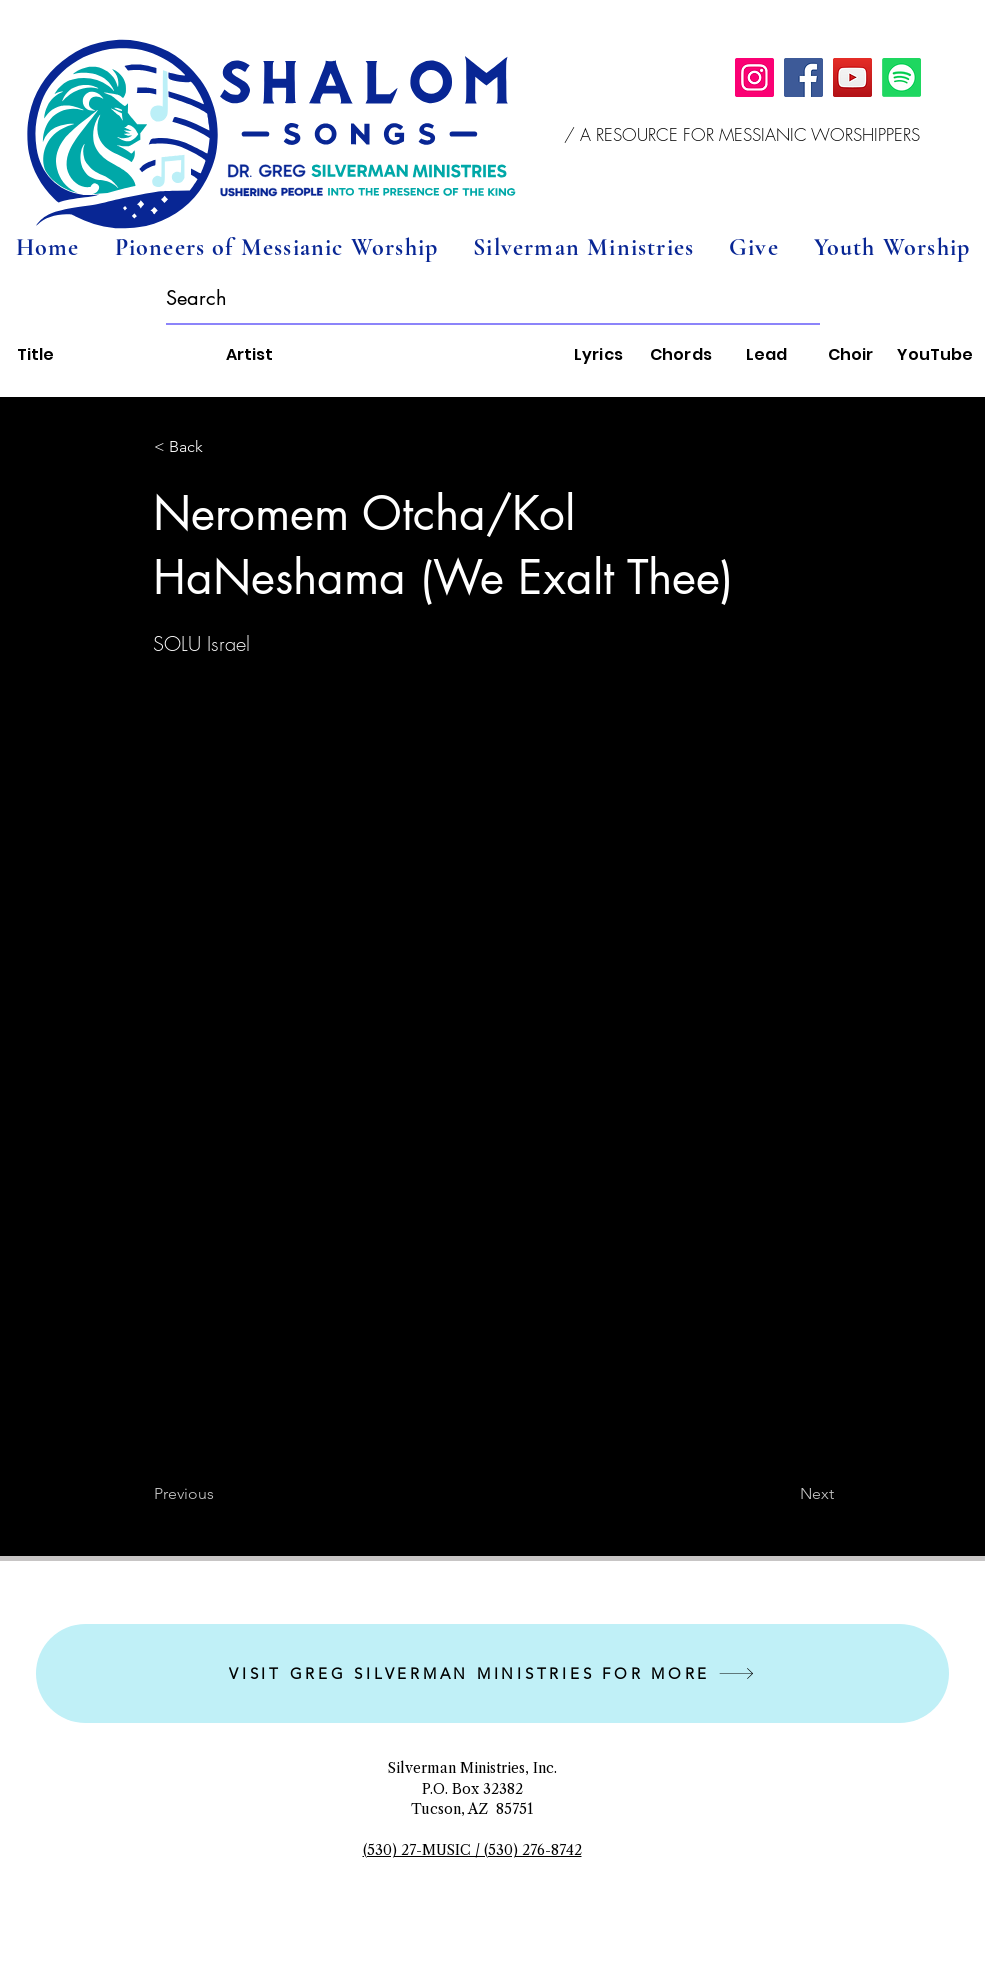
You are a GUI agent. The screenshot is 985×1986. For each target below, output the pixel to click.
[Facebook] (803, 77)
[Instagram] (754, 77)
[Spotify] (901, 77)
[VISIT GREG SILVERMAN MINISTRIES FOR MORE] (492, 1673)
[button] (742, 135)
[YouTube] (852, 77)
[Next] (784, 1494)
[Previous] (220, 1494)
